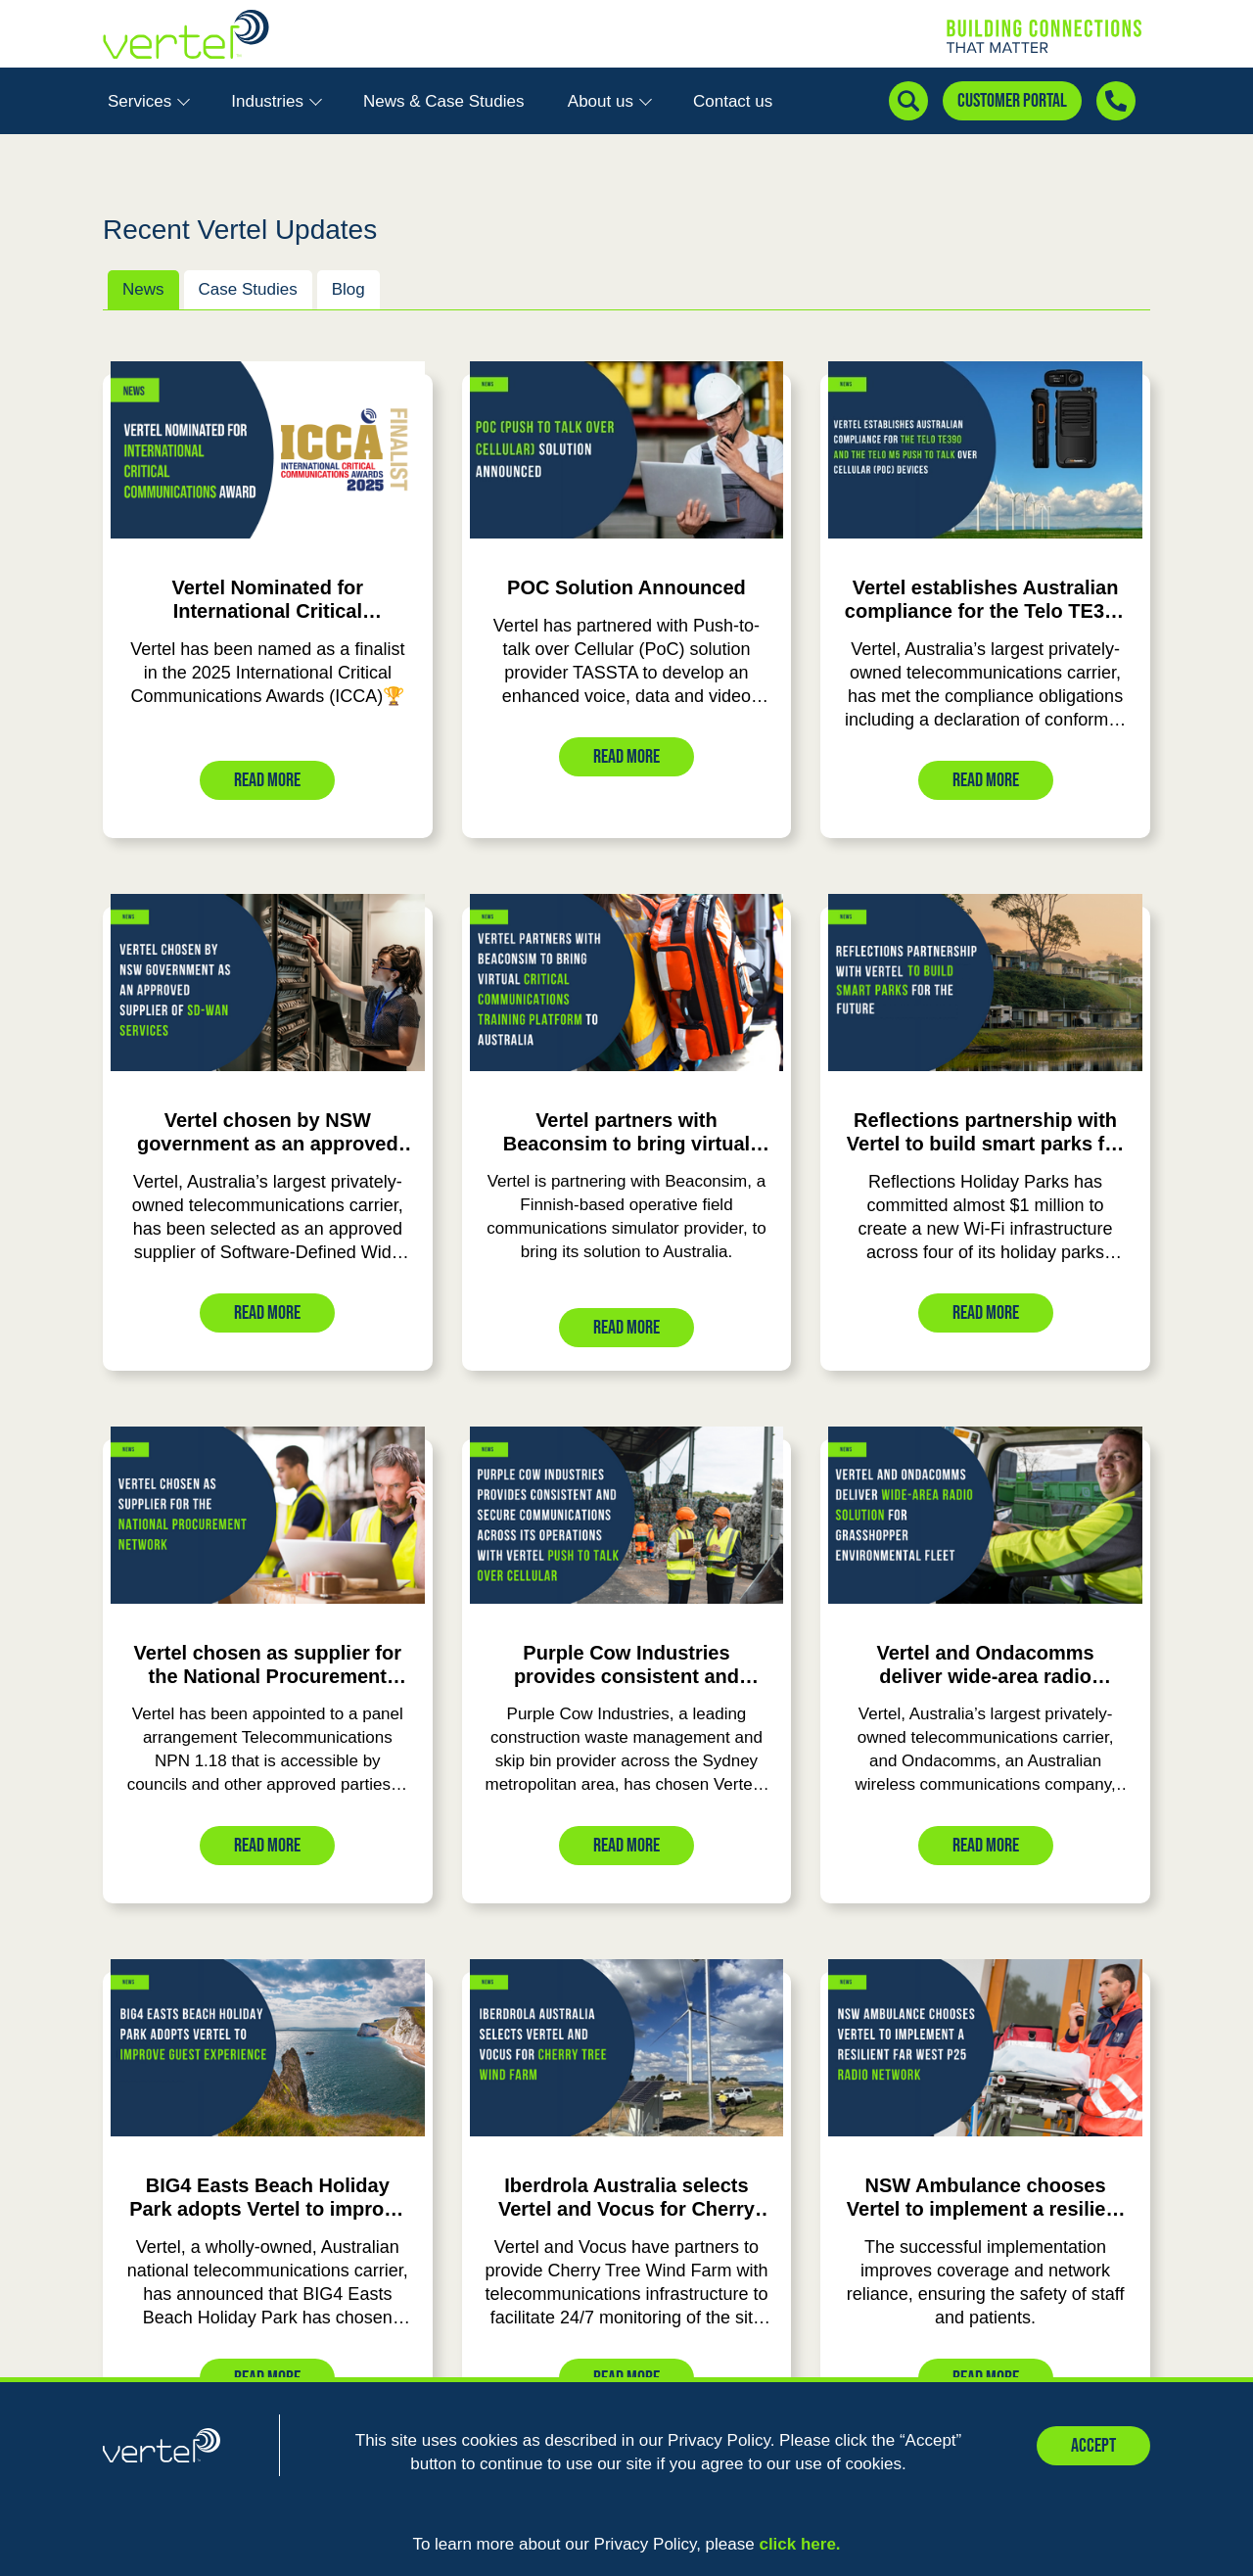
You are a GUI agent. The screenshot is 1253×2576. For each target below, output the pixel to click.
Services (149, 101)
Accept (1093, 2446)
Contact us (732, 101)
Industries (276, 101)
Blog (348, 289)
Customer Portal (1012, 101)
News (143, 289)
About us (610, 101)
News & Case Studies (443, 101)
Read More (267, 780)
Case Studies (248, 289)
